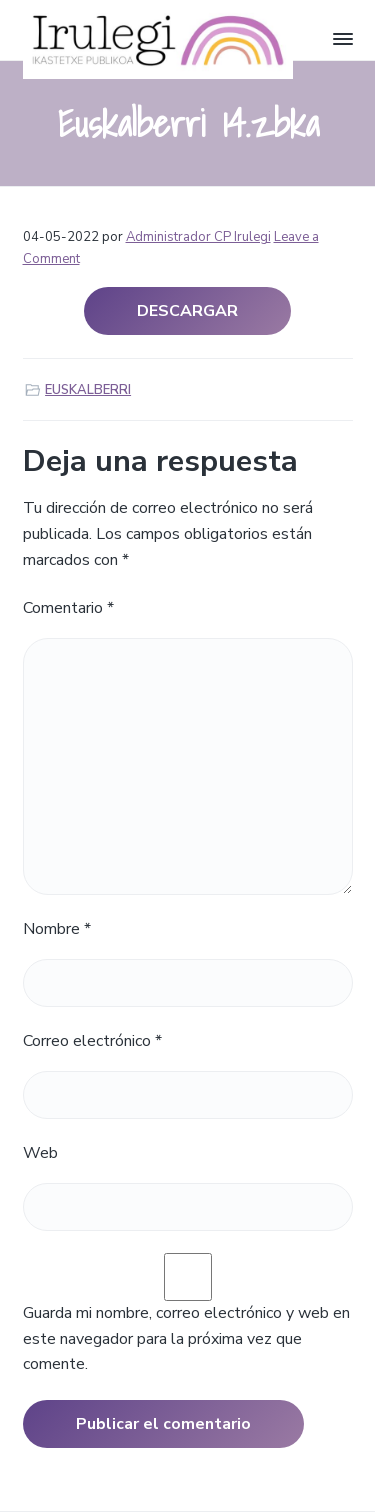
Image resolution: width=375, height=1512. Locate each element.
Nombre (57, 929)
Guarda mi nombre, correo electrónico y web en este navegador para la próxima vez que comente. (186, 1339)
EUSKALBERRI (88, 390)
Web (40, 1153)
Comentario (68, 608)
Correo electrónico (92, 1041)
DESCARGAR (187, 311)
